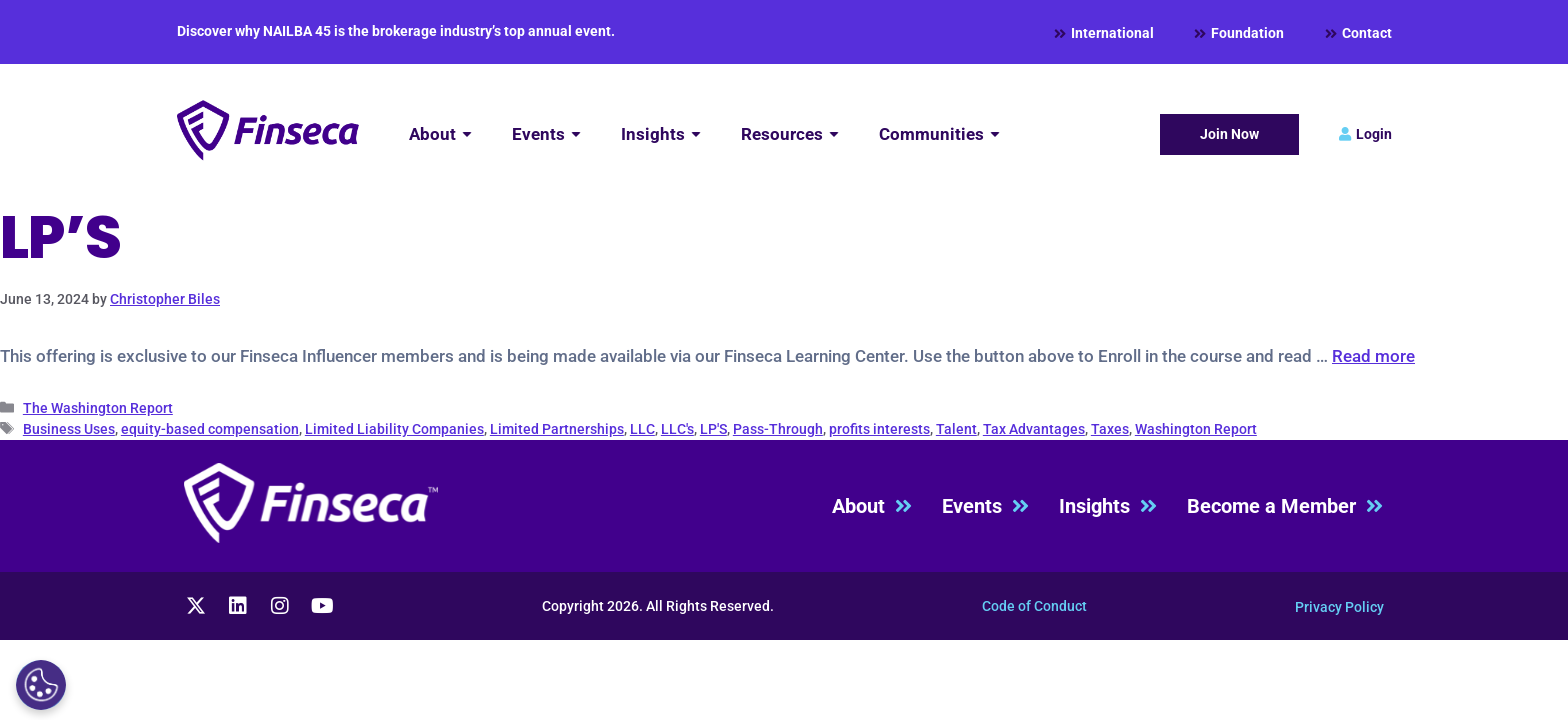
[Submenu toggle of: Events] (576, 134)
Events (985, 506)
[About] (440, 134)
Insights (1108, 506)
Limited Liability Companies (394, 429)
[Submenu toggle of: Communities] (995, 134)
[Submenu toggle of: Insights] (696, 134)
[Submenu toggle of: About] (467, 134)
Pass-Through (778, 429)
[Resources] (790, 134)
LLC (642, 429)
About (872, 506)
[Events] (546, 134)
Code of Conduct (1034, 606)
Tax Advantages (1034, 429)
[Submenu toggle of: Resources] (834, 134)
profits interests (879, 429)
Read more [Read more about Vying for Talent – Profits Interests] (1373, 356)
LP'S (713, 429)
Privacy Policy (1339, 607)
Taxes (1110, 429)
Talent (956, 429)
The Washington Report (98, 408)
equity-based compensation (210, 429)
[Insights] (661, 134)
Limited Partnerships (557, 429)
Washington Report (1196, 429)
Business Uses (69, 429)
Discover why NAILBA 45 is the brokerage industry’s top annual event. (396, 31)
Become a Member (1285, 506)
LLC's (677, 429)
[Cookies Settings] (41, 685)
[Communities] (939, 134)
